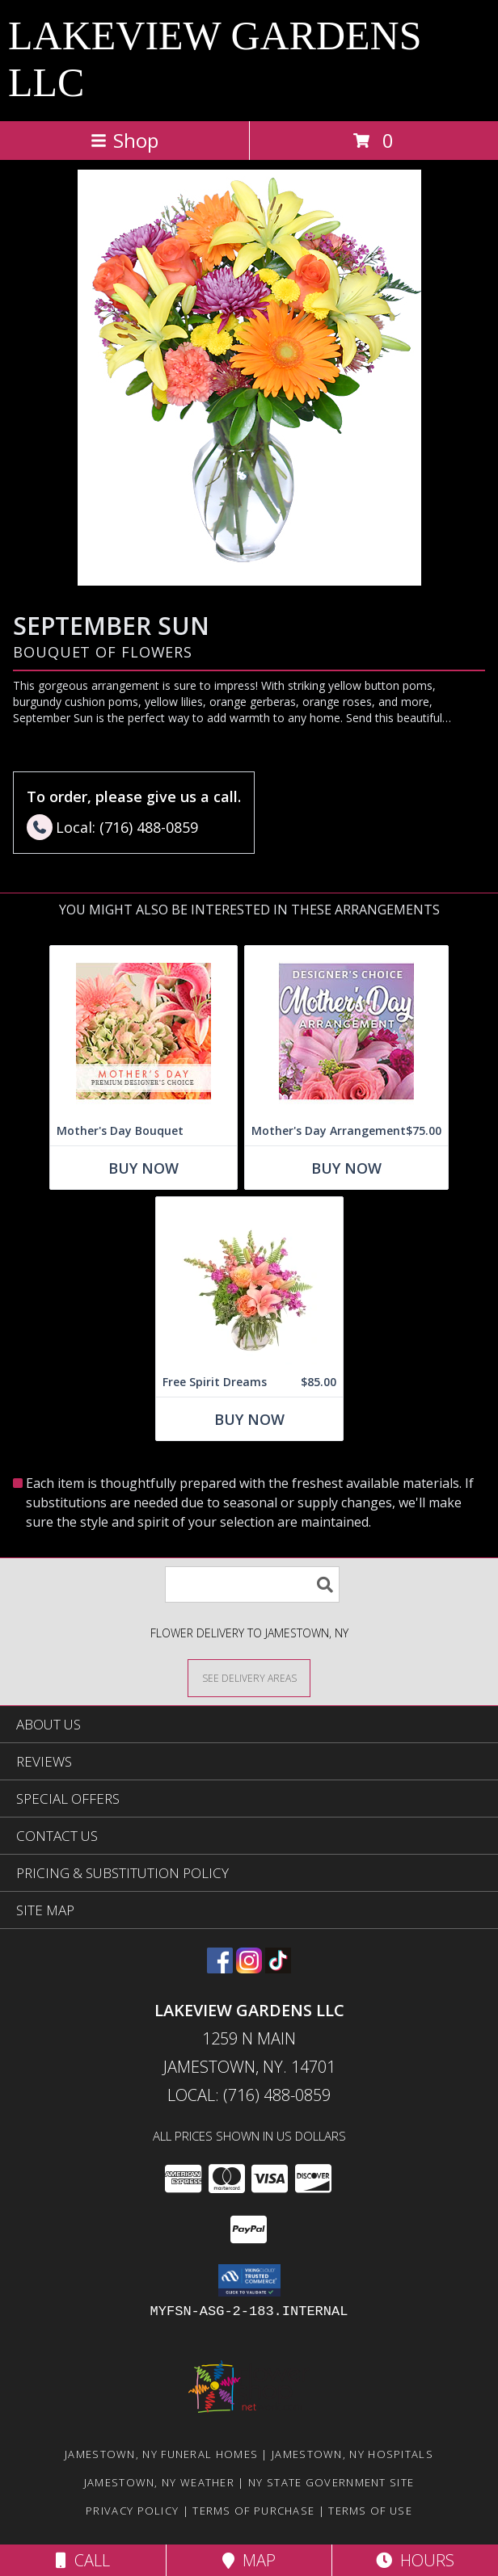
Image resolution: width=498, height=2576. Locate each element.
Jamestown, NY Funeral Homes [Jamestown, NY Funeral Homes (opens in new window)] (161, 2454)
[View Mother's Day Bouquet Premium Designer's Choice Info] (143, 1031)
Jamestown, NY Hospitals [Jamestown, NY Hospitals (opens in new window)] (352, 2454)
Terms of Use (370, 2510)
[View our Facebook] (220, 1968)
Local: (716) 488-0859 (249, 2095)
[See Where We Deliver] (249, 1677)
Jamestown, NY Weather (159, 2482)
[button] (249, 2280)
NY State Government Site (331, 2482)
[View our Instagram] (249, 1968)
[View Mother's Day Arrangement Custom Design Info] (346, 1031)
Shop (124, 140)
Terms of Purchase (253, 2510)
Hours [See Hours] (415, 2560)
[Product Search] (252, 1584)
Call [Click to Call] (83, 2560)
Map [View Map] (249, 2560)
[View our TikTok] (278, 1968)
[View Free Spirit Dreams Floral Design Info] (249, 1282)
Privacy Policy (132, 2510)
